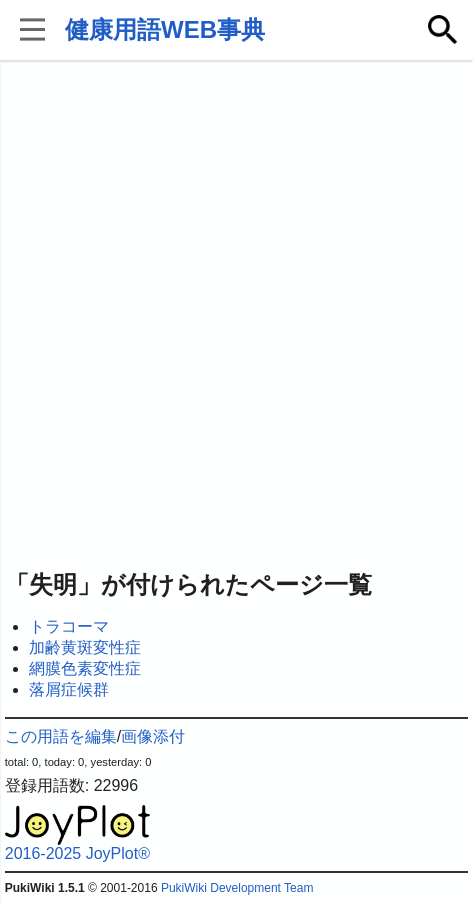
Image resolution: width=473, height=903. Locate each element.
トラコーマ (69, 626)
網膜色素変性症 (85, 668)
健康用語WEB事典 (165, 29)
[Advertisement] (236, 316)
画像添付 (153, 736)
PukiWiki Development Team (237, 888)
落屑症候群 (69, 689)
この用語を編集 (61, 736)
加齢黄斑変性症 (85, 647)
